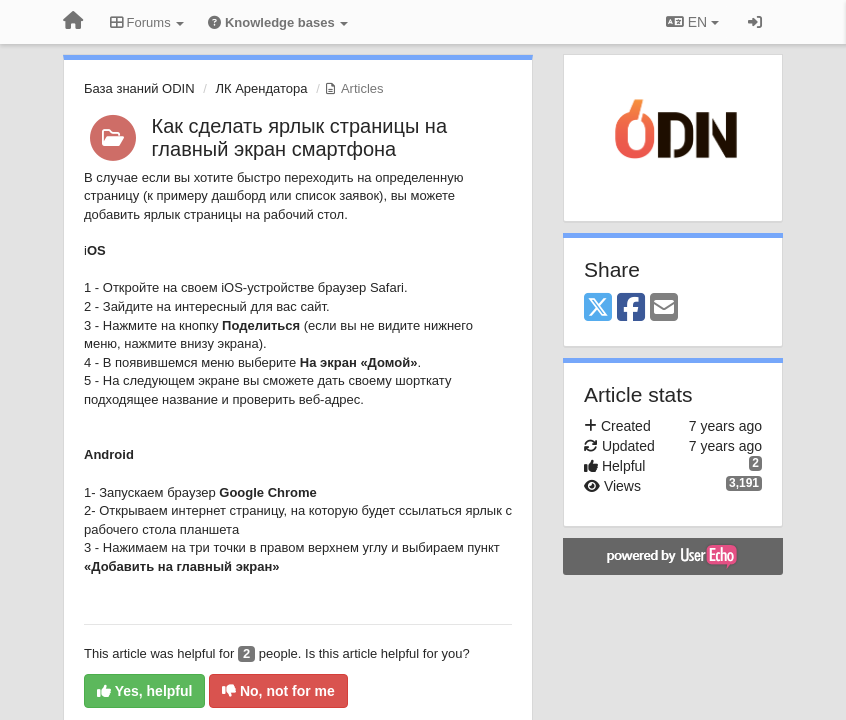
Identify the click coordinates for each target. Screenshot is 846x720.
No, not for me (278, 691)
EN (692, 22)
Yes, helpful (144, 691)
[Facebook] (631, 308)
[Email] (664, 308)
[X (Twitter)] (598, 308)
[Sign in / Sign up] (755, 22)
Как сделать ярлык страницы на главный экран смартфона (300, 137)
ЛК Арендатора (261, 88)
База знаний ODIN (139, 88)
